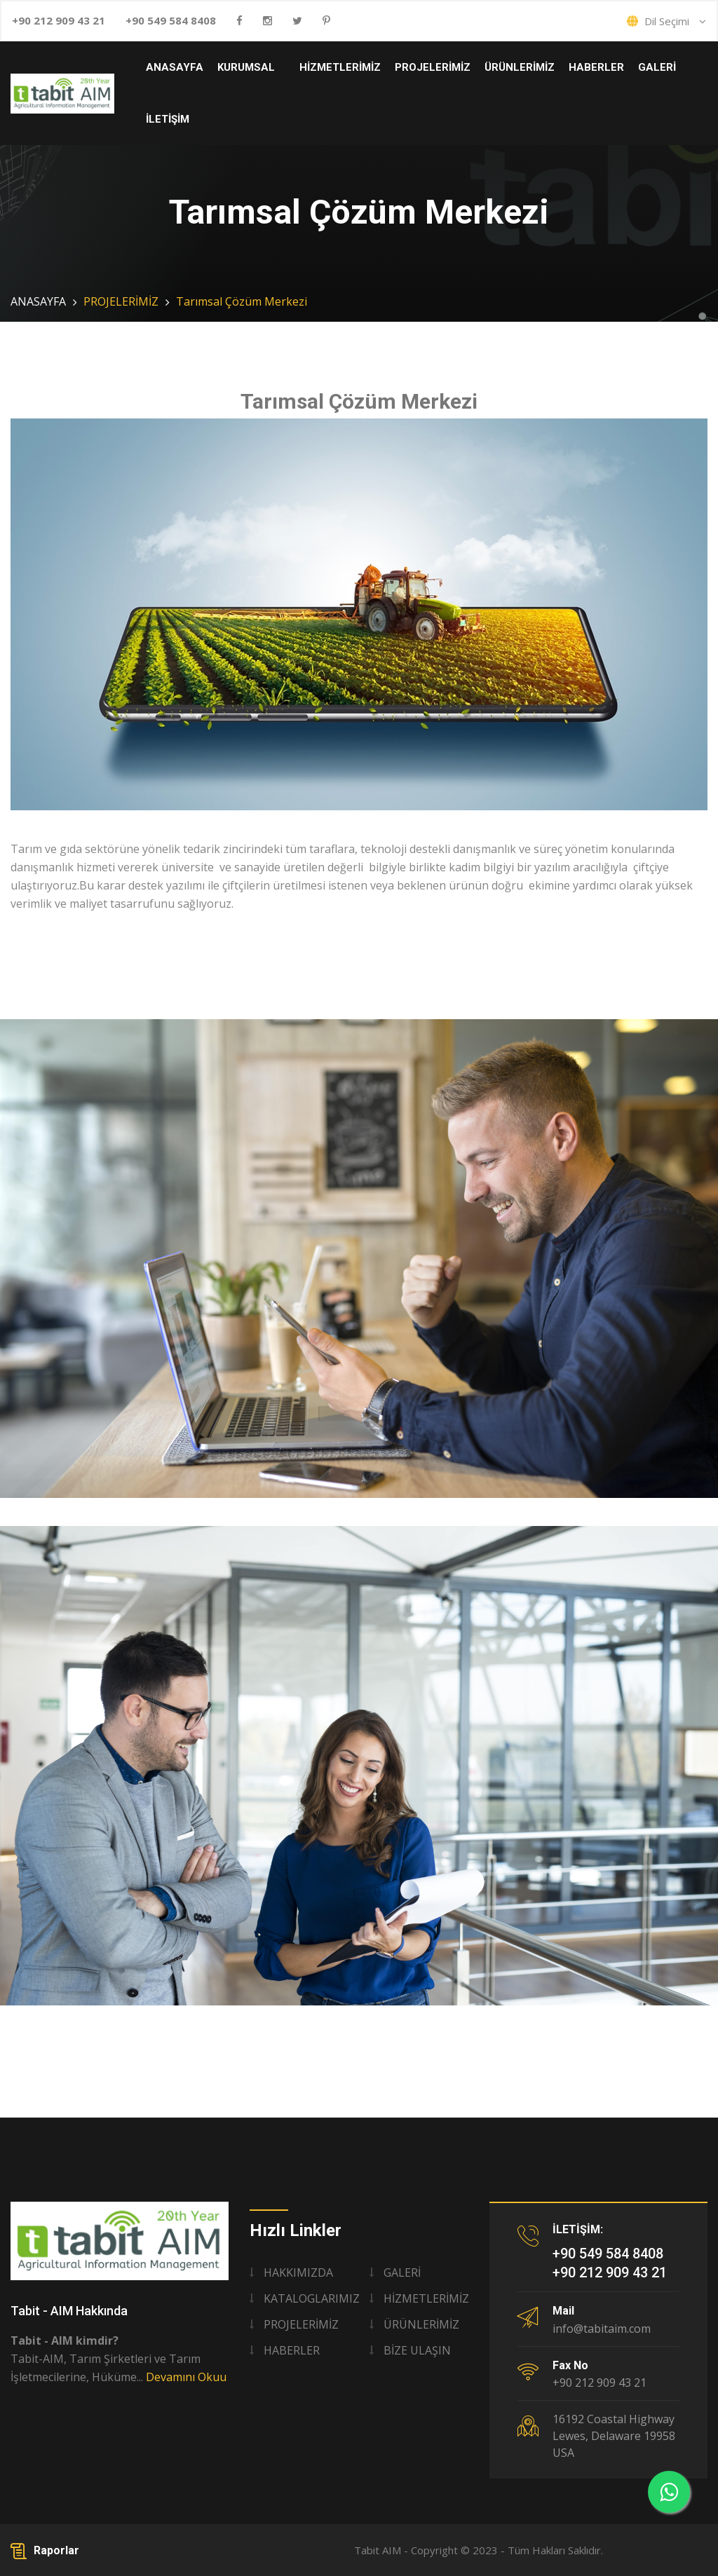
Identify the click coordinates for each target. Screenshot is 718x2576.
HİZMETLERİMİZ (340, 67)
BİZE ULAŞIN (417, 2350)
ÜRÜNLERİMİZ (520, 67)
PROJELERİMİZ (432, 67)
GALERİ (657, 67)
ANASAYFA (174, 67)
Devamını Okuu (186, 2377)
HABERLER (596, 67)
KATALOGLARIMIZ (311, 2298)
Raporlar (45, 2550)
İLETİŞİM (167, 119)
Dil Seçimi (666, 21)
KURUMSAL (246, 67)
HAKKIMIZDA (298, 2272)
